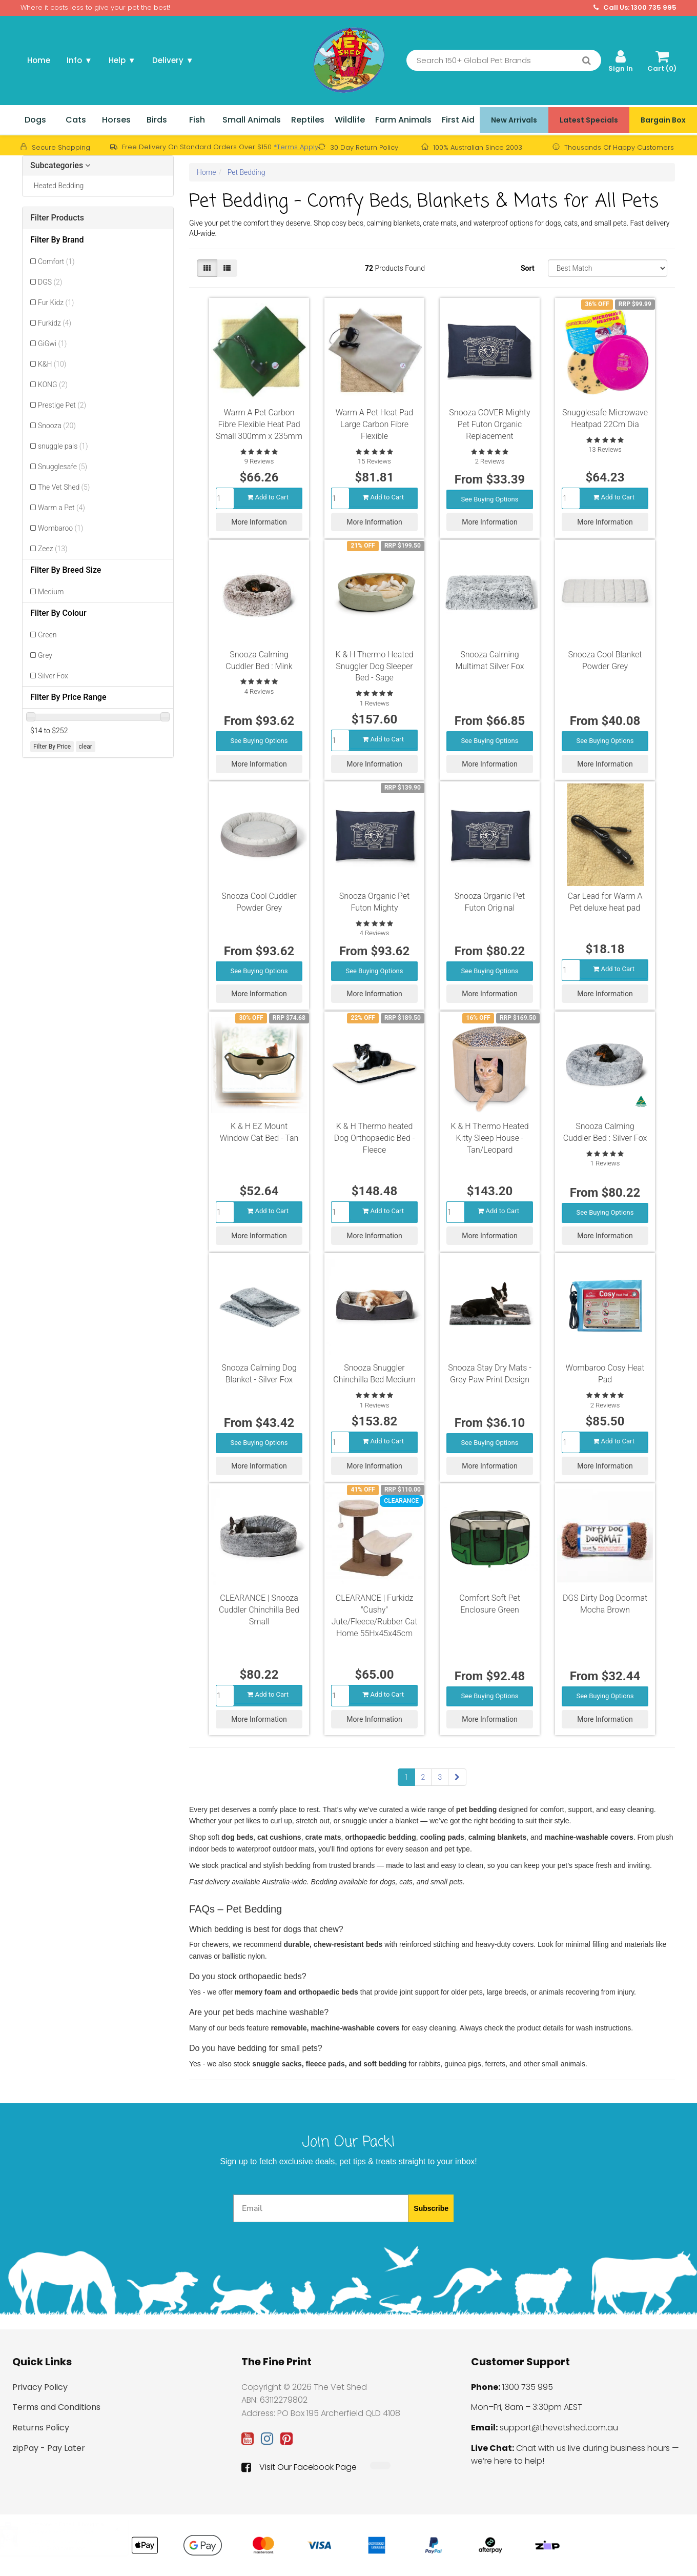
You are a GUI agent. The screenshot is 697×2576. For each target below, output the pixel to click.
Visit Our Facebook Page (299, 2467)
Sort (528, 268)
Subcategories (60, 165)
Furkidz (54, 323)
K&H (52, 364)
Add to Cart (268, 494)
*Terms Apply (296, 147)
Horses (116, 120)
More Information (258, 519)
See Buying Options (490, 495)
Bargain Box (663, 120)
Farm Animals (403, 120)
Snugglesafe (62, 466)
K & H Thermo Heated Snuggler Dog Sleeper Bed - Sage (374, 666)
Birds (157, 120)
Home (38, 60)
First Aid (458, 120)
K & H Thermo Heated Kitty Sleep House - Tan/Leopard (489, 1138)
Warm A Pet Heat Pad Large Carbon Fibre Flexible (375, 424)
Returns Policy (40, 2427)
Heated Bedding (57, 186)
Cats (76, 120)
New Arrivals (514, 120)
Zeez (53, 549)
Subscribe (431, 2208)
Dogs (35, 120)
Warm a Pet (61, 508)
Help (122, 60)
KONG (53, 384)
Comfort (56, 261)
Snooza (57, 425)
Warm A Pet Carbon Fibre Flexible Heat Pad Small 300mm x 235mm (259, 424)
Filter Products (57, 218)
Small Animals (251, 120)
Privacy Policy (40, 2387)
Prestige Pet (62, 405)
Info (79, 60)
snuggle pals (63, 446)
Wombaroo (60, 528)
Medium (51, 592)
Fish (197, 120)
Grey (45, 655)
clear (85, 746)
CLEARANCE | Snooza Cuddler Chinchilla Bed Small (259, 1609)
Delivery (173, 60)
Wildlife (350, 120)
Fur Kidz (56, 302)
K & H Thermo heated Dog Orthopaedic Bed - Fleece (374, 1138)
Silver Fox (53, 676)
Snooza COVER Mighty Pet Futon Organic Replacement (489, 424)
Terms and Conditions (56, 2407)
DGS (50, 282)
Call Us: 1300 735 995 (634, 7)
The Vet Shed (64, 487)
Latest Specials (589, 120)
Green (47, 635)
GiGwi (52, 343)
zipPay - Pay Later (48, 2448)
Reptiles (307, 120)
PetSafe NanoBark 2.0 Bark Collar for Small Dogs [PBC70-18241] (75, 2540)
